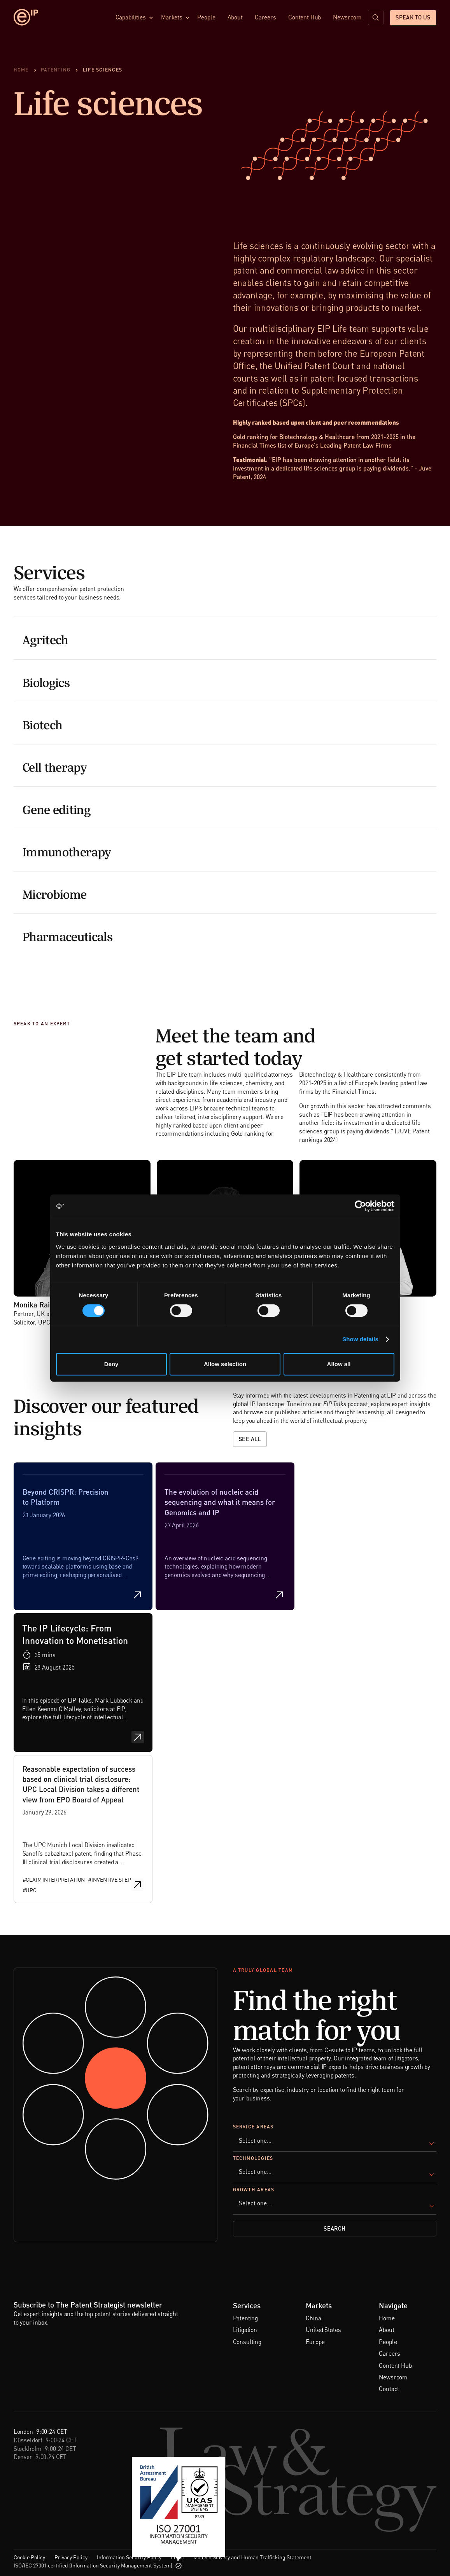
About (235, 17)
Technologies (253, 2158)
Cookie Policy (29, 2557)
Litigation (245, 2330)
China (313, 2318)
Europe (315, 2342)
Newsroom (347, 17)
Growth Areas (254, 2190)
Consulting (247, 2342)
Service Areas (253, 2127)
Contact (389, 2389)
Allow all (339, 1364)
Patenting (245, 2318)
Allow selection (225, 1364)
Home (386, 2318)
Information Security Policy (129, 2557)
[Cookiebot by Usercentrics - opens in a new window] (360, 1206)
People (206, 17)
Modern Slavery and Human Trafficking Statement (252, 2557)
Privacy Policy (71, 2557)
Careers (265, 17)
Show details (360, 1339)
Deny (111, 1364)
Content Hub (304, 17)
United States (323, 2330)
